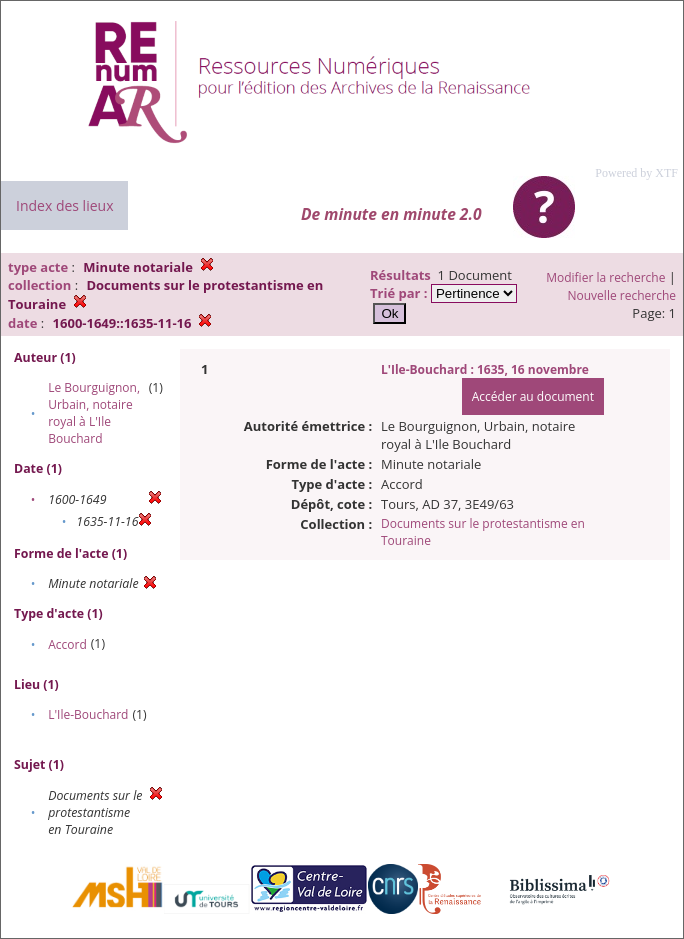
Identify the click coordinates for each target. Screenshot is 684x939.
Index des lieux (64, 205)
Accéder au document (533, 396)
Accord (67, 644)
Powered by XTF (636, 173)
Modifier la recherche (605, 277)
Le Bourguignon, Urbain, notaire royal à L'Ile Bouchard (94, 413)
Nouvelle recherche (622, 295)
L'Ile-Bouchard (88, 714)
